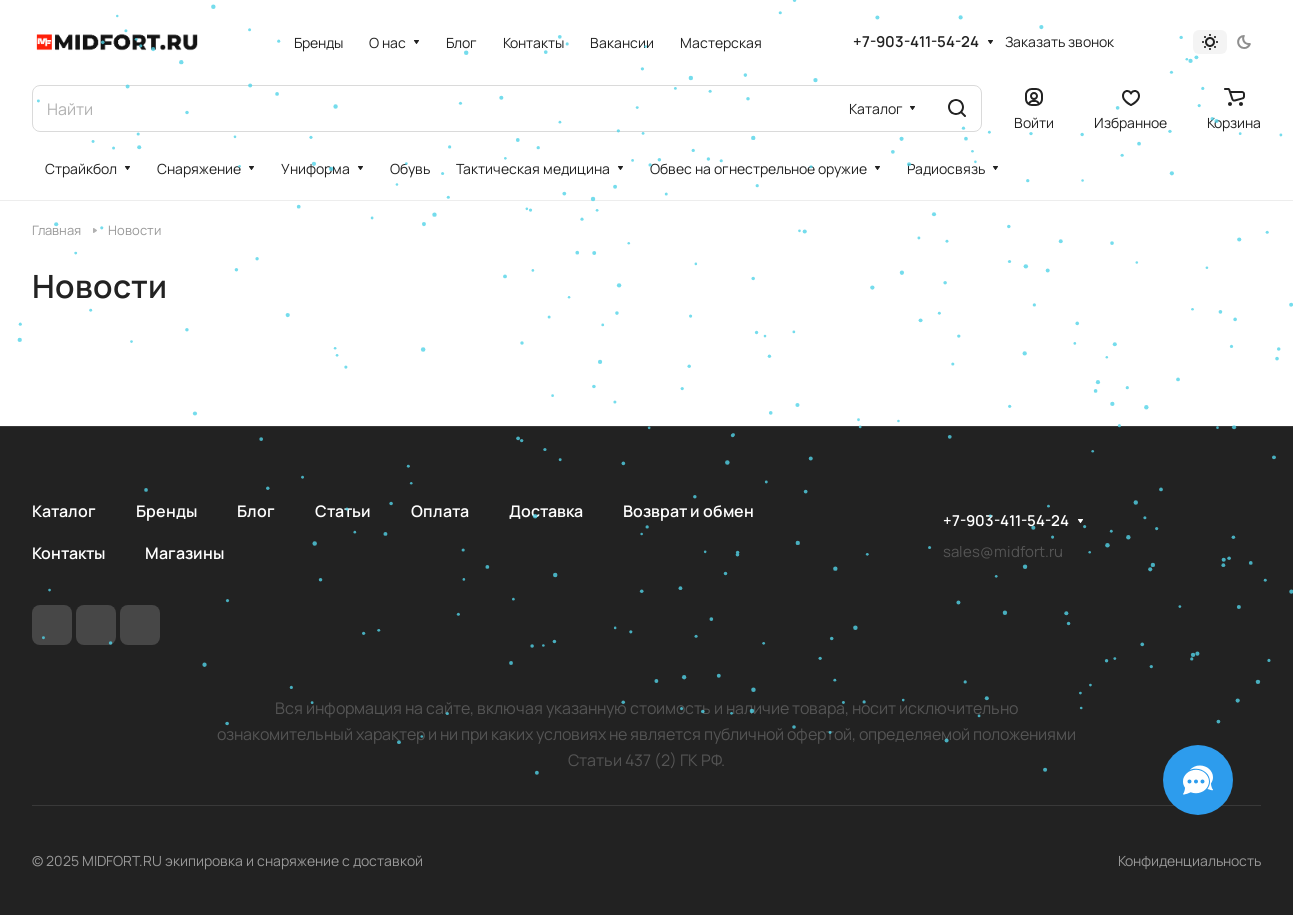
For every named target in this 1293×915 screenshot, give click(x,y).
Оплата (440, 511)
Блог (256, 511)
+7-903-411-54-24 (916, 42)
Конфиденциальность (1189, 860)
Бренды (166, 511)
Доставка (546, 511)
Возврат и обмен (688, 511)
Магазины (184, 553)
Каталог (64, 511)
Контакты (68, 553)
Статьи (343, 511)
